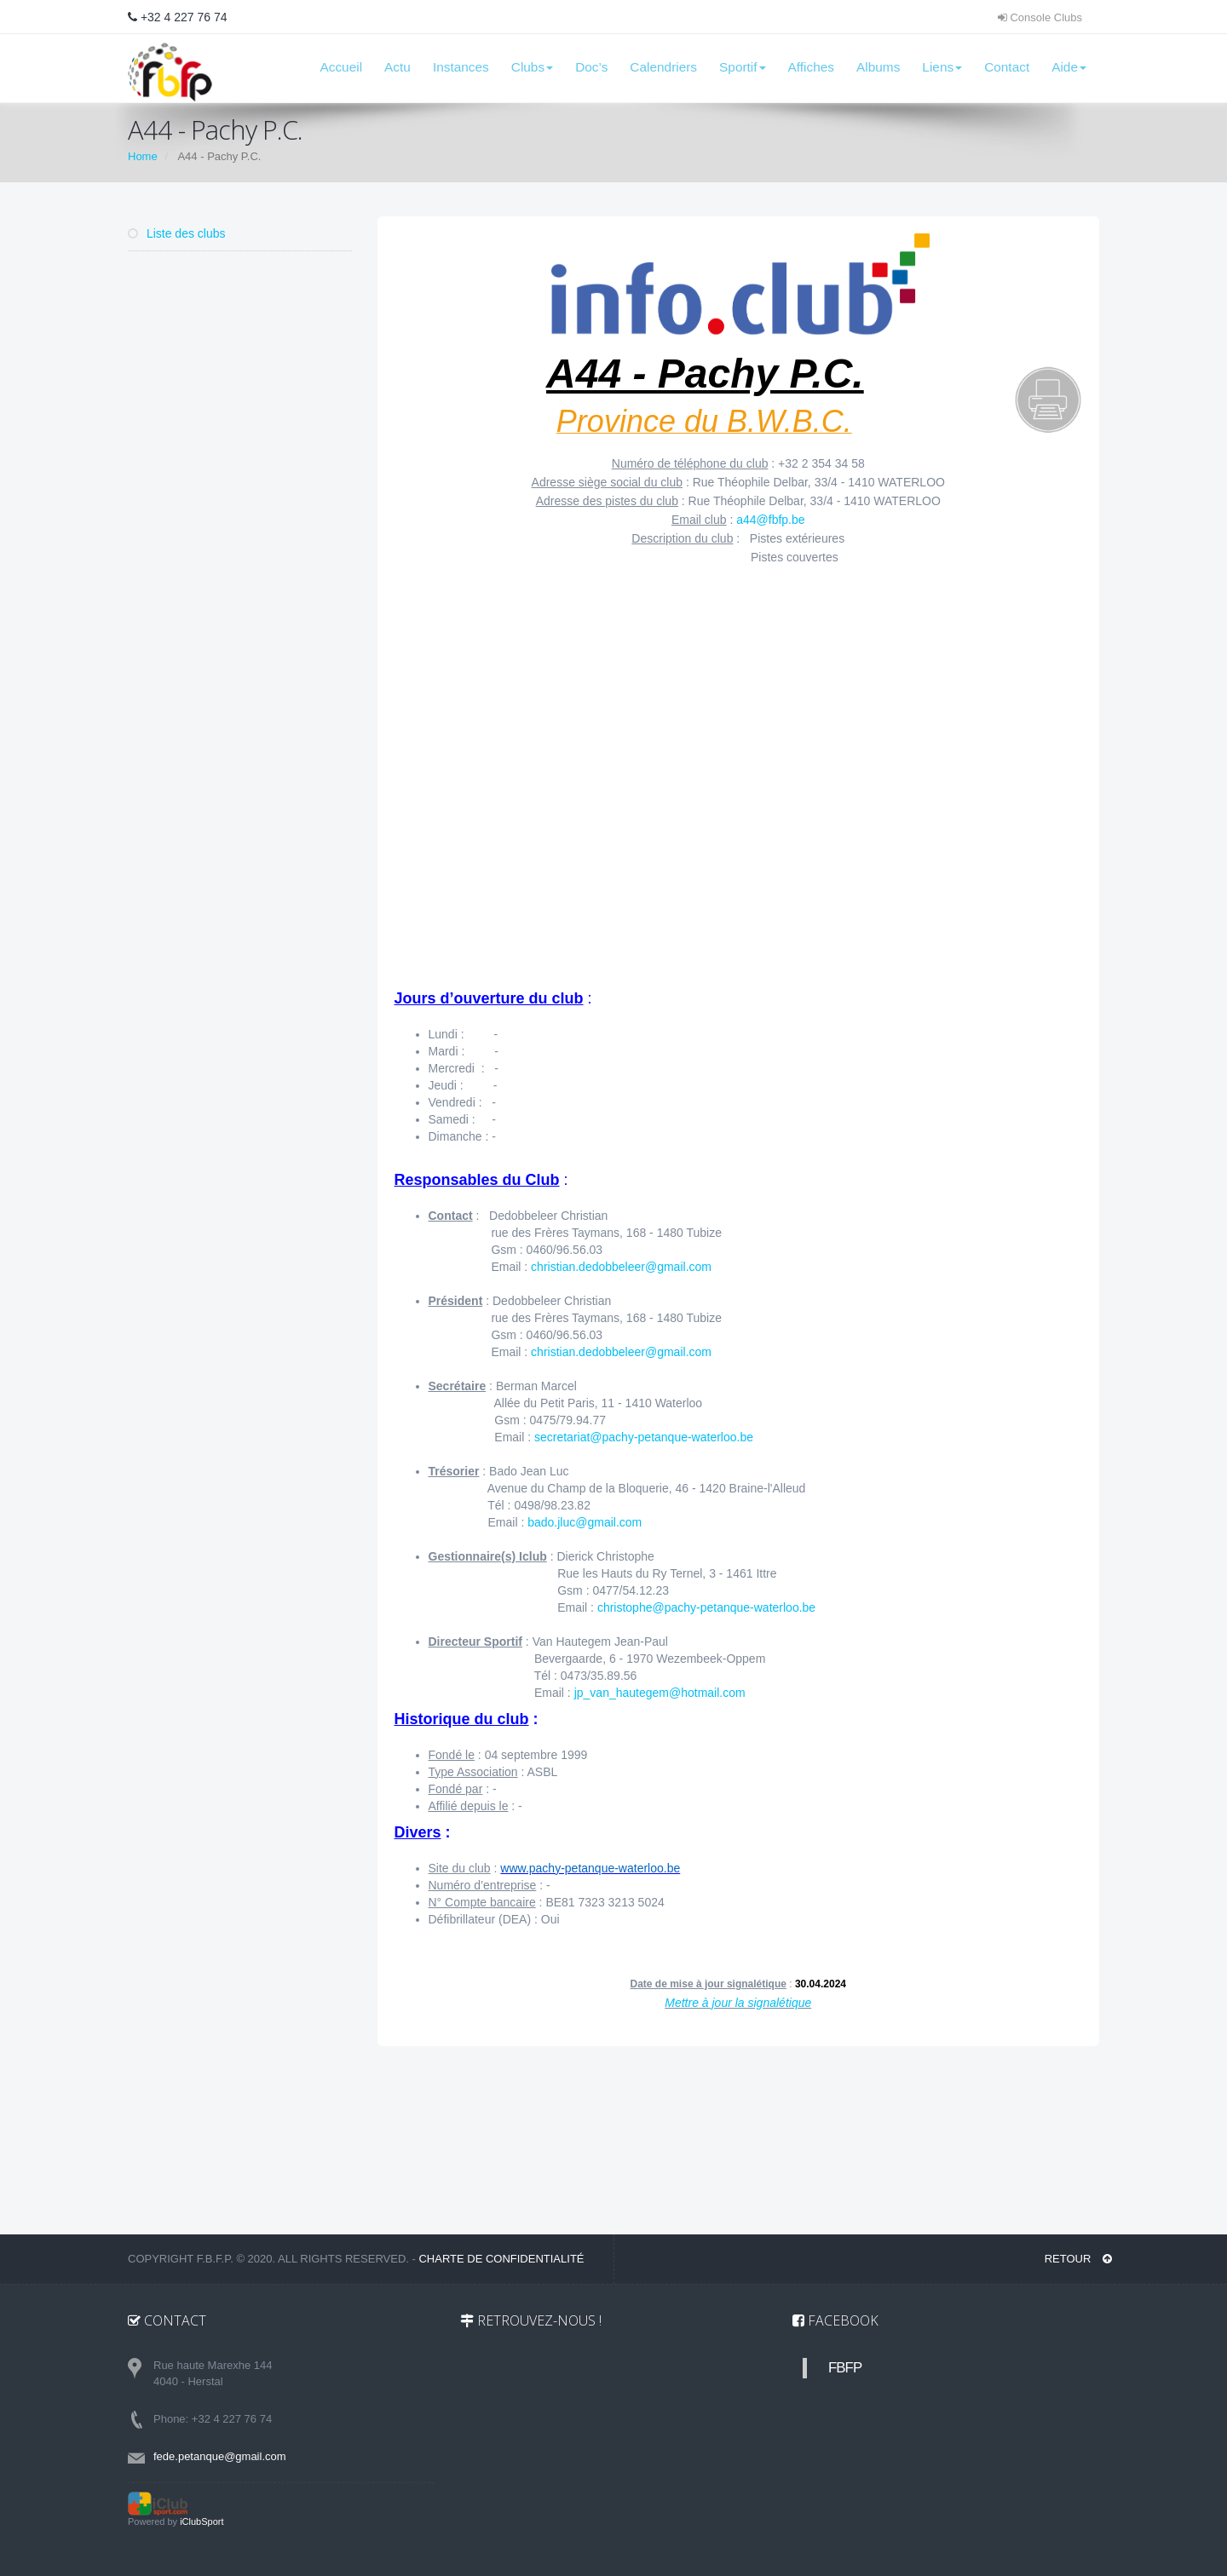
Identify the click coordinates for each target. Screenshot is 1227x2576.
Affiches (811, 67)
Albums (878, 67)
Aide (1068, 67)
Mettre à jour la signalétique (738, 2003)
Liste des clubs (177, 233)
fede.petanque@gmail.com (219, 2456)
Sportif (742, 67)
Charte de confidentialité (501, 2258)
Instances (461, 67)
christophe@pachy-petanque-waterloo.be (706, 1607)
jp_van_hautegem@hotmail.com (660, 1692)
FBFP (844, 2368)
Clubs (532, 67)
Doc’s (591, 67)
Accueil (341, 67)
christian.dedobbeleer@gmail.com (621, 1267)
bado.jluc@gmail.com (584, 1522)
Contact (1006, 67)
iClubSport (201, 2521)
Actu (397, 67)
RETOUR (1078, 2258)
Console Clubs (1040, 17)
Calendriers (663, 67)
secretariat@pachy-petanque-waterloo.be (643, 1437)
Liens (942, 67)
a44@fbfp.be (770, 519)
